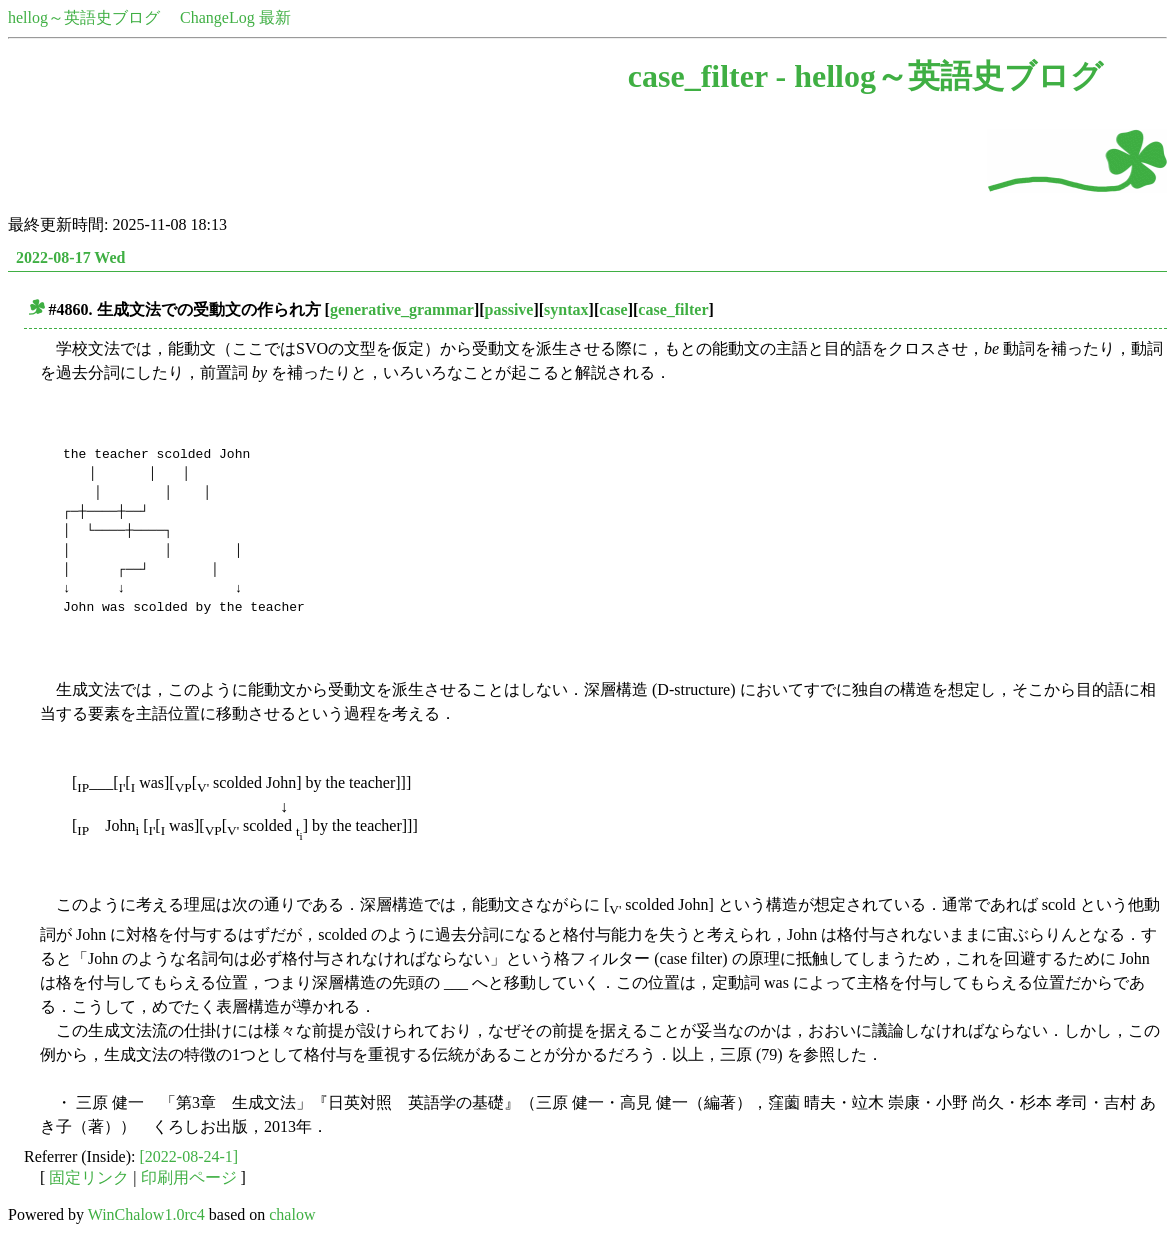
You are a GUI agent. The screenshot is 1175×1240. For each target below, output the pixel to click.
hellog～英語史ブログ (84, 17)
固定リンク (89, 1177)
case (613, 309)
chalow (292, 1214)
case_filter (673, 309)
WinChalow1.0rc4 (146, 1214)
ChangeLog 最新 (235, 17)
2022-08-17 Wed (70, 257)
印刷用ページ (189, 1177)
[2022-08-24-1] (189, 1156)
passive (509, 309)
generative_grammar (402, 309)
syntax (566, 309)
